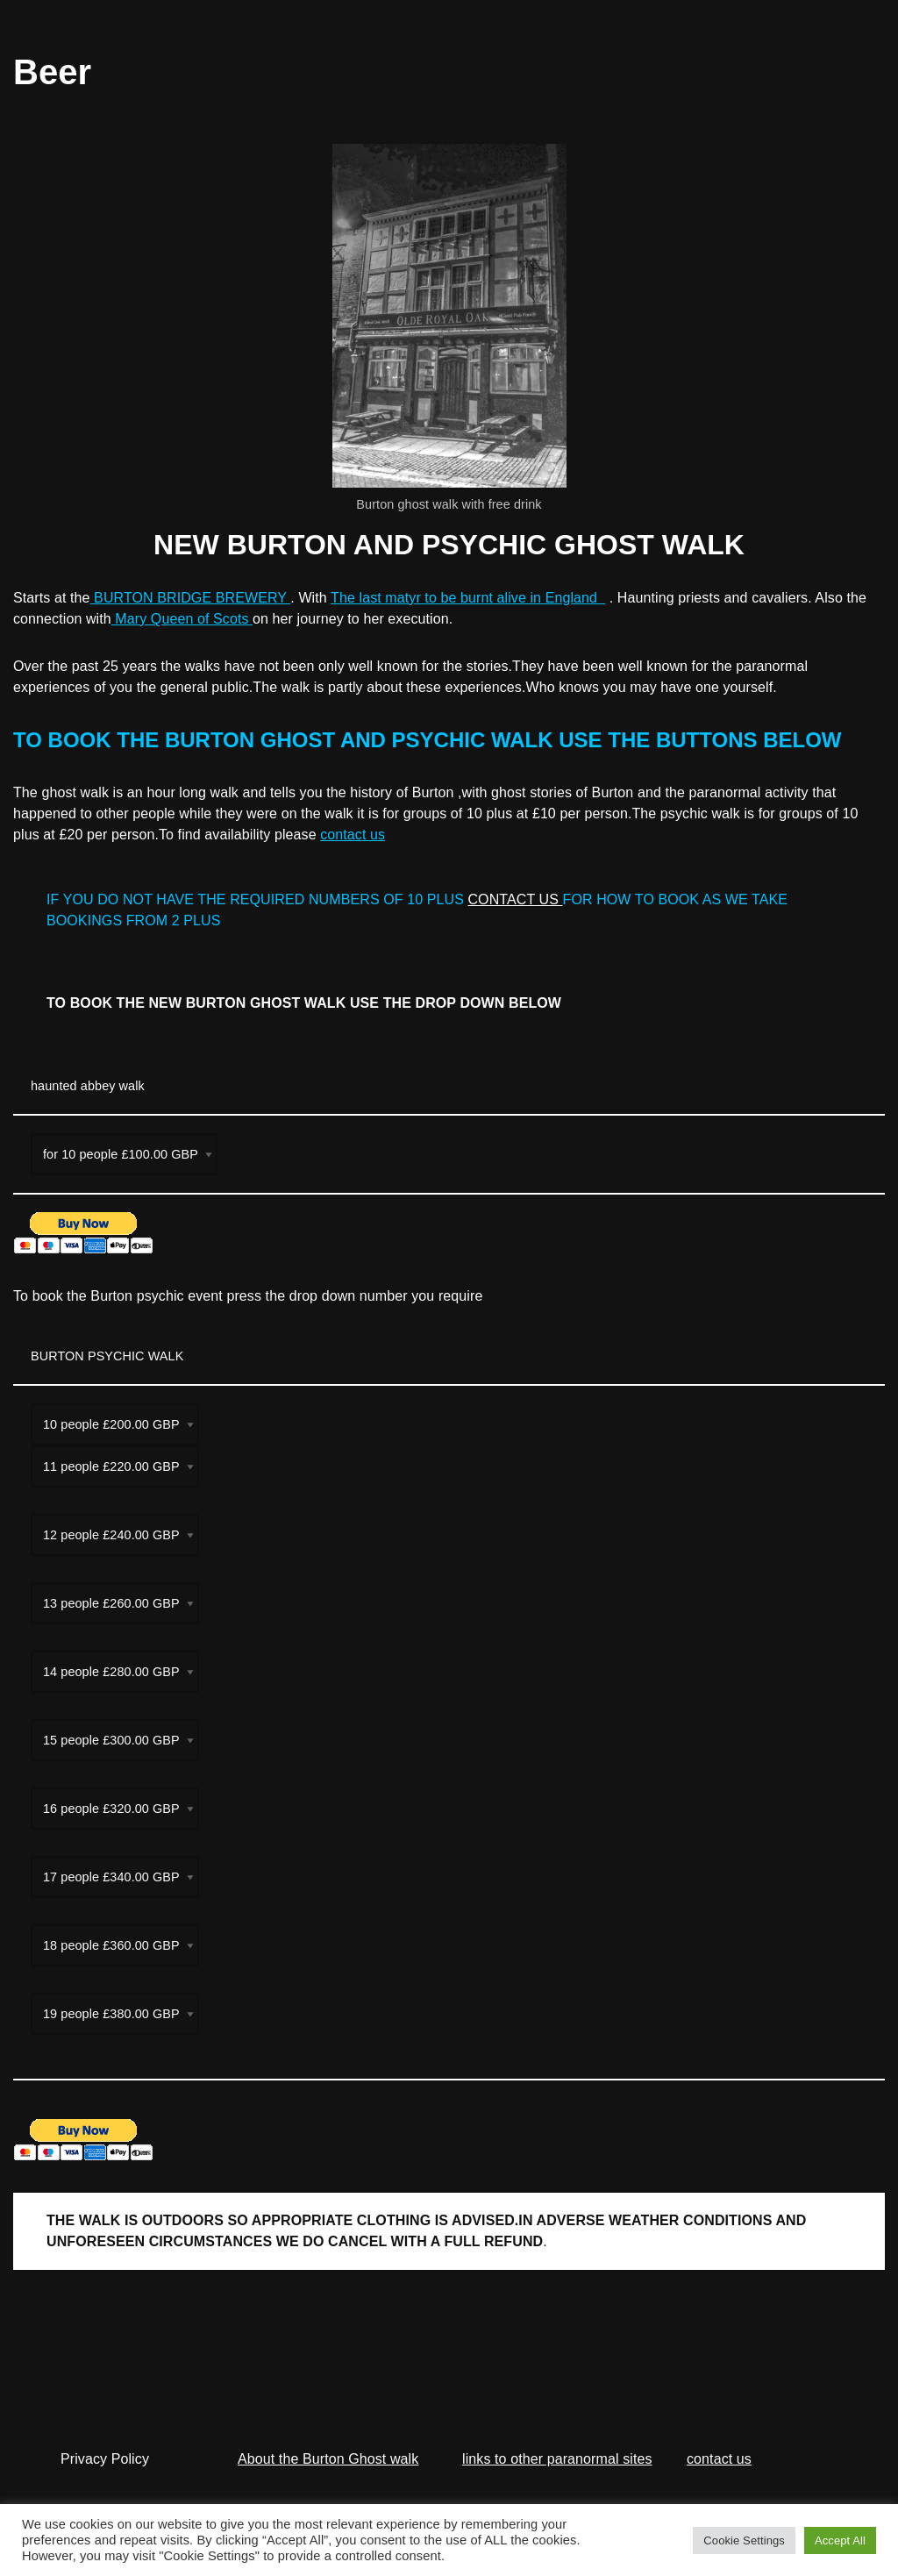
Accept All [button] (840, 2540)
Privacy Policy (105, 2458)
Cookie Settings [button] (744, 2540)
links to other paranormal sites (557, 2458)
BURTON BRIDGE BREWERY (190, 597)
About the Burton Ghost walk (328, 2458)
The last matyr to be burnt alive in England (468, 597)
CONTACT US (514, 899)
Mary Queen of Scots (182, 618)
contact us (352, 834)
